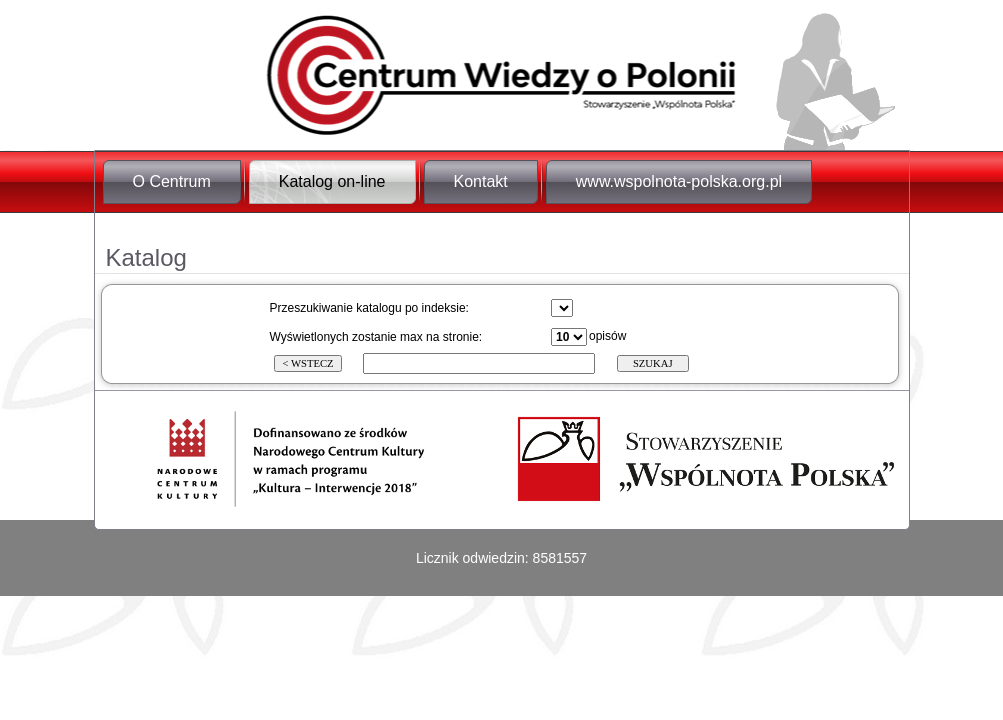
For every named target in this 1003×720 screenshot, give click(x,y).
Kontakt (481, 181)
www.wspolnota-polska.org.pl (679, 181)
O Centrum (172, 181)
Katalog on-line (332, 181)
